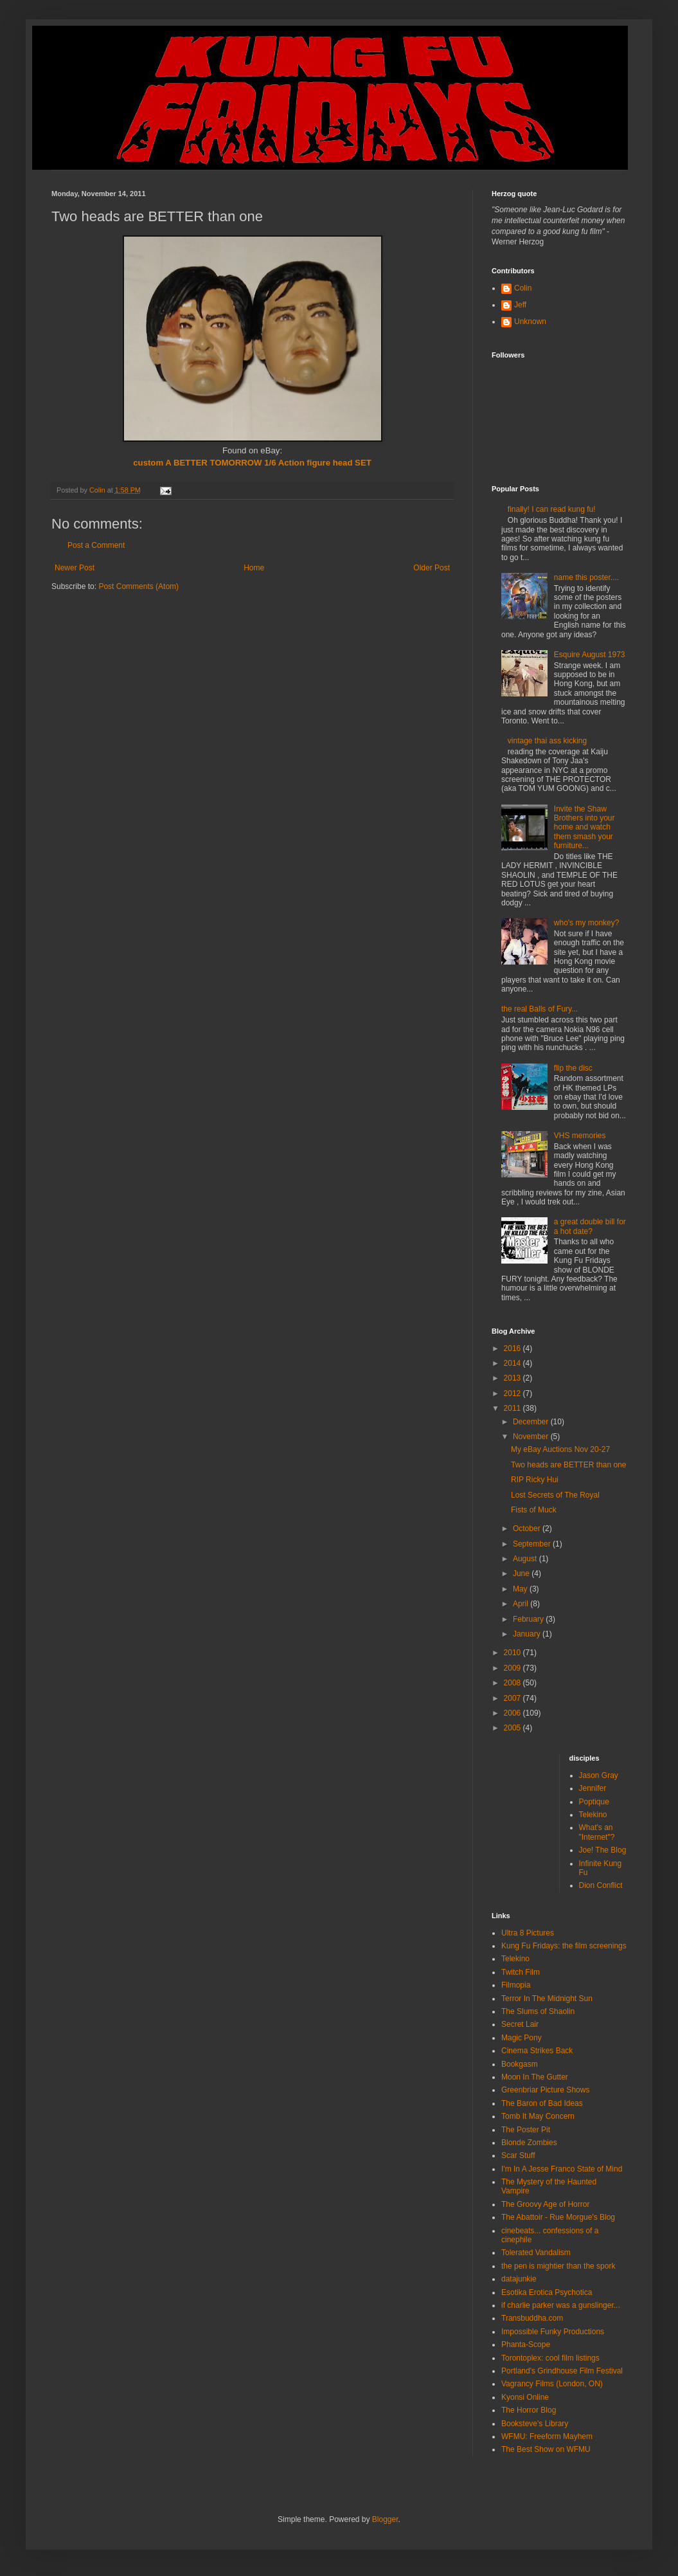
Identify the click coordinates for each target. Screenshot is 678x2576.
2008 (513, 1682)
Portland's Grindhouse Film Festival (562, 2370)
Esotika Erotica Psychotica (546, 2292)
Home (254, 567)
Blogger (385, 2519)
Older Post (431, 567)
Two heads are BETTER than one (568, 1464)
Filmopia (515, 1985)
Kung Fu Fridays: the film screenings (564, 1945)
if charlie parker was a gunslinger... (560, 2305)
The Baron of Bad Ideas (542, 2103)
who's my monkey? (587, 922)
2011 (513, 1408)
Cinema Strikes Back (537, 2050)
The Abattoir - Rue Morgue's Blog (558, 2217)
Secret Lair (520, 2024)
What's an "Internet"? (597, 1832)
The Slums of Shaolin (538, 2011)
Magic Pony (521, 2037)
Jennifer (593, 1788)
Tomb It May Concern (538, 2116)
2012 (513, 1393)
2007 (513, 1698)
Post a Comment (96, 545)
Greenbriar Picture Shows (545, 2089)
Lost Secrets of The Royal (555, 1495)
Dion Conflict (601, 1885)
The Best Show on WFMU (546, 2449)
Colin (522, 288)
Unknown (530, 321)
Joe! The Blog (603, 1850)
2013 (513, 1378)
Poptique (594, 1801)
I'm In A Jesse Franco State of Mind (561, 2168)
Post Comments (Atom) (138, 586)
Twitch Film (520, 1972)
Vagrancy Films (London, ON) (552, 2383)
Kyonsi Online (525, 2397)
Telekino (593, 1814)
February (529, 1619)
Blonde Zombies (529, 2142)
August (526, 1558)
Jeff (520, 304)
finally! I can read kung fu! (552, 509)
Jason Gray (598, 1775)
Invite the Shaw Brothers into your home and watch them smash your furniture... (584, 827)
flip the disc (573, 1068)
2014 (513, 1363)
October (527, 1528)
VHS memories (580, 1135)
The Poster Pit (525, 2129)
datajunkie (519, 2278)
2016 (513, 1348)
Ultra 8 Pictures (527, 1932)
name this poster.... (586, 577)
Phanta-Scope (525, 2344)
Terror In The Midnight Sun (547, 1998)
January (527, 1633)
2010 (513, 1652)
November (532, 1436)
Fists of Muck (534, 1509)
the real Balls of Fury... (539, 1008)
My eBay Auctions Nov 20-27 (560, 1449)
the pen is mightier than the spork (558, 2266)
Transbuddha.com (532, 2318)
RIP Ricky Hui (534, 1479)
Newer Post (74, 567)
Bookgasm (519, 2064)
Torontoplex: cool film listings (550, 2358)
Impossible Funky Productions (552, 2331)
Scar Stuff (518, 2155)
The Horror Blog (528, 2410)
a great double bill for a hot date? (590, 1226)
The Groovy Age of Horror (545, 2204)
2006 (513, 1713)
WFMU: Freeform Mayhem (547, 2436)
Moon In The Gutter (534, 2077)
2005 (513, 1727)
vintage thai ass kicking (547, 740)
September (533, 1543)
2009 (513, 1668)
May (521, 1588)
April (521, 1603)
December (532, 1421)
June (522, 1573)
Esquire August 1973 (589, 654)
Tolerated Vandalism (536, 2252)
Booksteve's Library (534, 2423)
